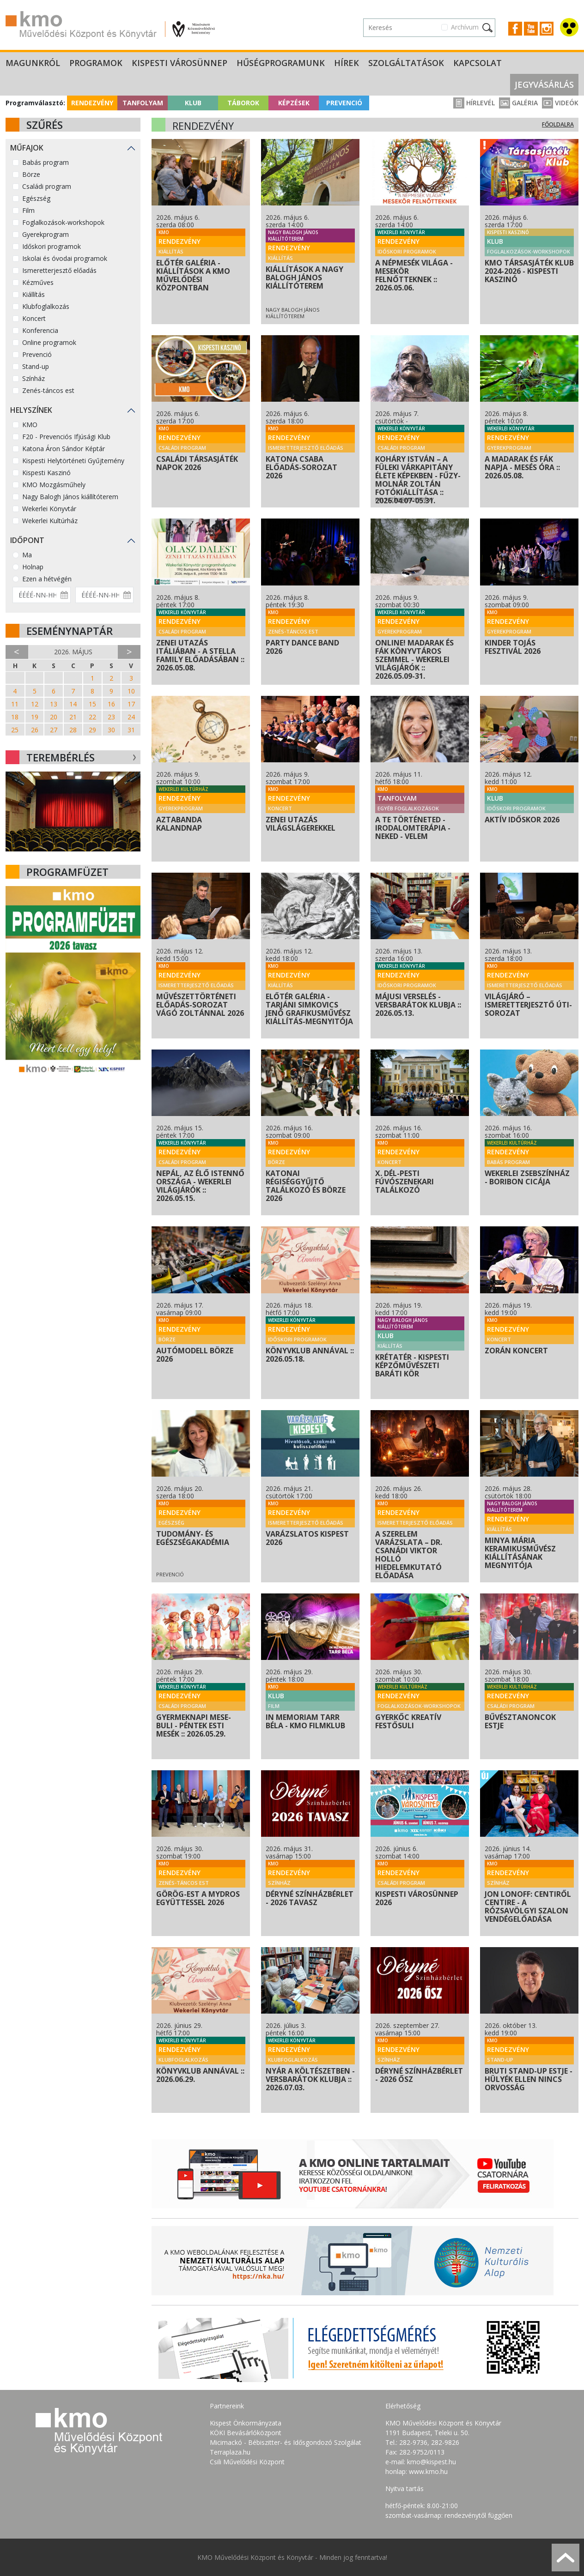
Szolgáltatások (406, 62)
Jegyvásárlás (544, 84)
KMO (29, 424)
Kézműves (38, 282)
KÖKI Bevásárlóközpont (245, 2432)
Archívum (465, 27)
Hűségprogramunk (281, 62)
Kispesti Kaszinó (46, 472)
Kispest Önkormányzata (245, 2423)
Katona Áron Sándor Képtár (63, 448)
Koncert (34, 318)
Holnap (32, 566)
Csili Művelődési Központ (247, 2461)
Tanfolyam (142, 102)
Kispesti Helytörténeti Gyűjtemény (73, 460)
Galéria (518, 102)
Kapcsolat (477, 62)
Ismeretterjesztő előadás (59, 270)
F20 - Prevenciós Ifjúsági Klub (66, 436)
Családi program (46, 186)
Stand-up (35, 366)
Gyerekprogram (45, 234)
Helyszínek (31, 410)
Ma (27, 554)
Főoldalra (558, 124)
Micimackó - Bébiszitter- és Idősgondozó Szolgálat (285, 2442)
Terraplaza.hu (230, 2452)
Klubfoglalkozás (45, 306)
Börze (31, 174)
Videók (560, 102)
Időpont (27, 540)
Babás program (45, 162)
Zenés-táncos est (48, 390)
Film (28, 210)
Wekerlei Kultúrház (50, 520)
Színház (33, 378)
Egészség (36, 198)
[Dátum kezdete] (41, 595)
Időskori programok (51, 246)
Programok (95, 62)
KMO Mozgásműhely (53, 484)
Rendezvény (92, 102)
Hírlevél (474, 102)
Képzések (294, 102)
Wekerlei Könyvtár (49, 508)
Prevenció (344, 102)
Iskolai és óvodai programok (64, 258)
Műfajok (26, 148)
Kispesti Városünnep (179, 62)
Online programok (49, 342)
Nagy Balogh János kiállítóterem (70, 496)
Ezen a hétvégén (47, 578)
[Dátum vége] (104, 595)
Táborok (243, 102)
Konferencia (40, 330)
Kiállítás (33, 294)
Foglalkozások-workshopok (63, 222)
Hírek (346, 62)
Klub (193, 102)
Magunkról (33, 62)
